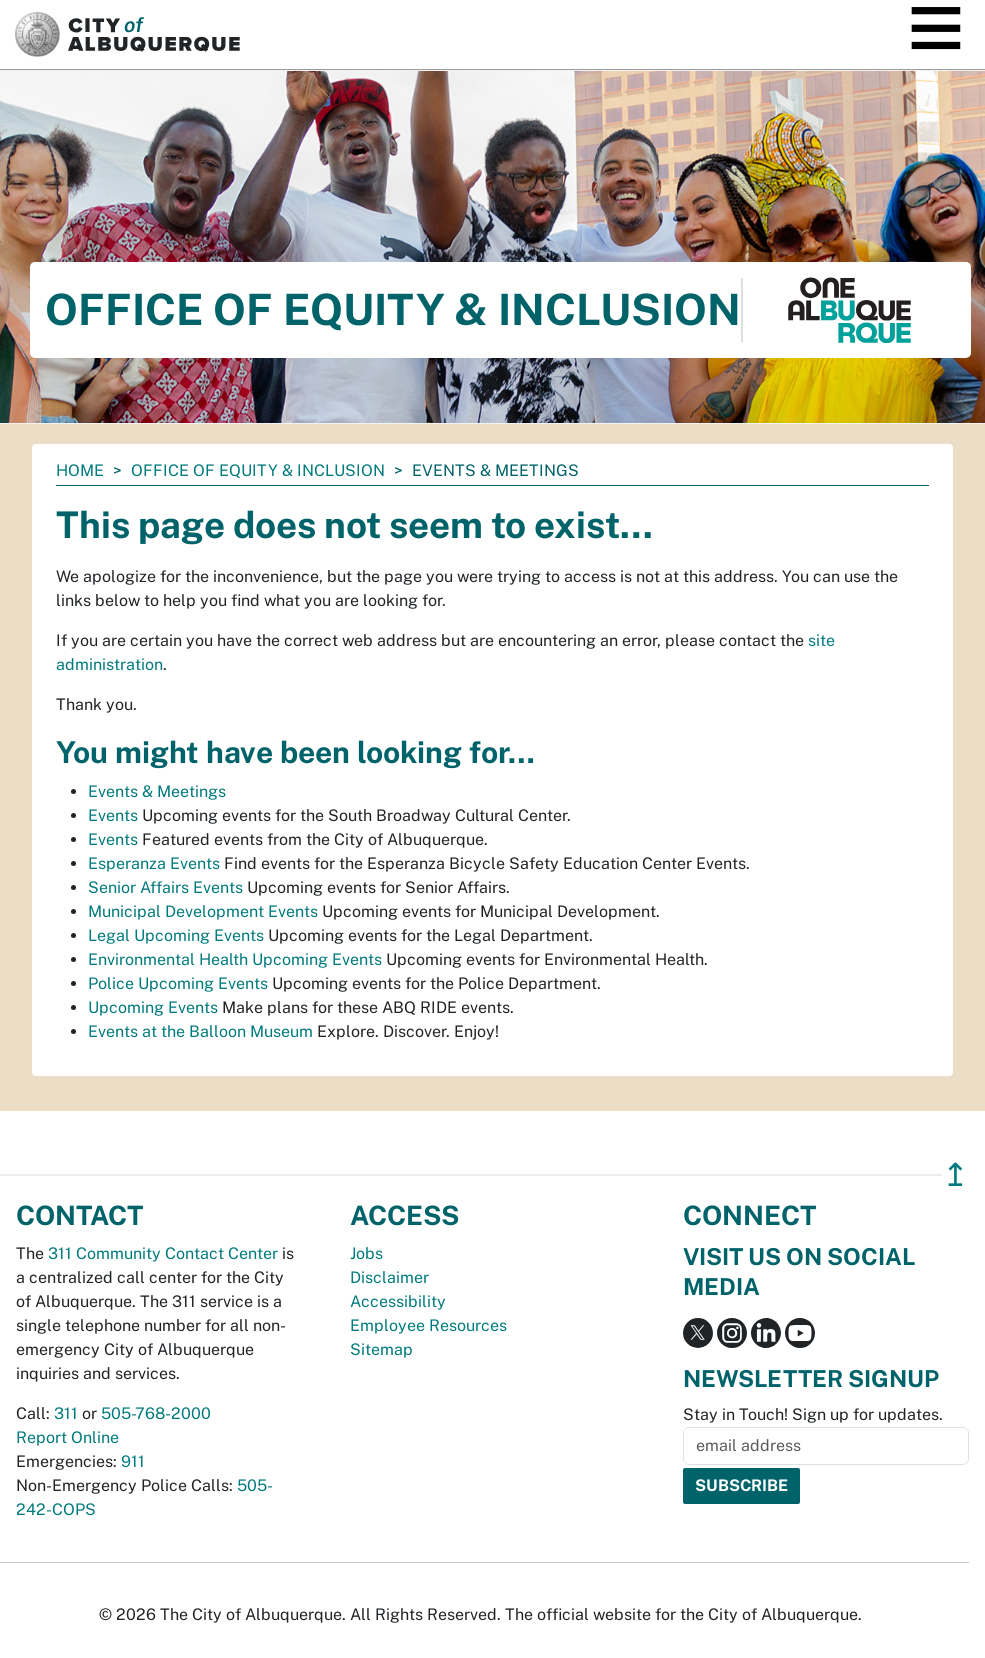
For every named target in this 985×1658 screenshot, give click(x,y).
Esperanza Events (154, 863)
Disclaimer (389, 1277)
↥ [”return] (955, 1174)
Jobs (366, 1253)
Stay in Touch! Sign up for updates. (813, 1414)
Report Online (67, 1437)
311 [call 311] (66, 1413)
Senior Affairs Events (165, 887)
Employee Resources (428, 1325)
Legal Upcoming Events (176, 935)
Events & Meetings (157, 791)
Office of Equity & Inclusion (258, 470)
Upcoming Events (153, 1007)
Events (113, 815)
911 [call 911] (133, 1461)
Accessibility (398, 1301)
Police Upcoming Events (178, 983)
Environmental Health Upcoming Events (235, 959)
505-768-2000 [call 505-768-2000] (156, 1413)
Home (80, 470)
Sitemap (381, 1349)
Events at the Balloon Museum (200, 1031)
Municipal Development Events (203, 911)
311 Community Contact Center (163, 1253)
